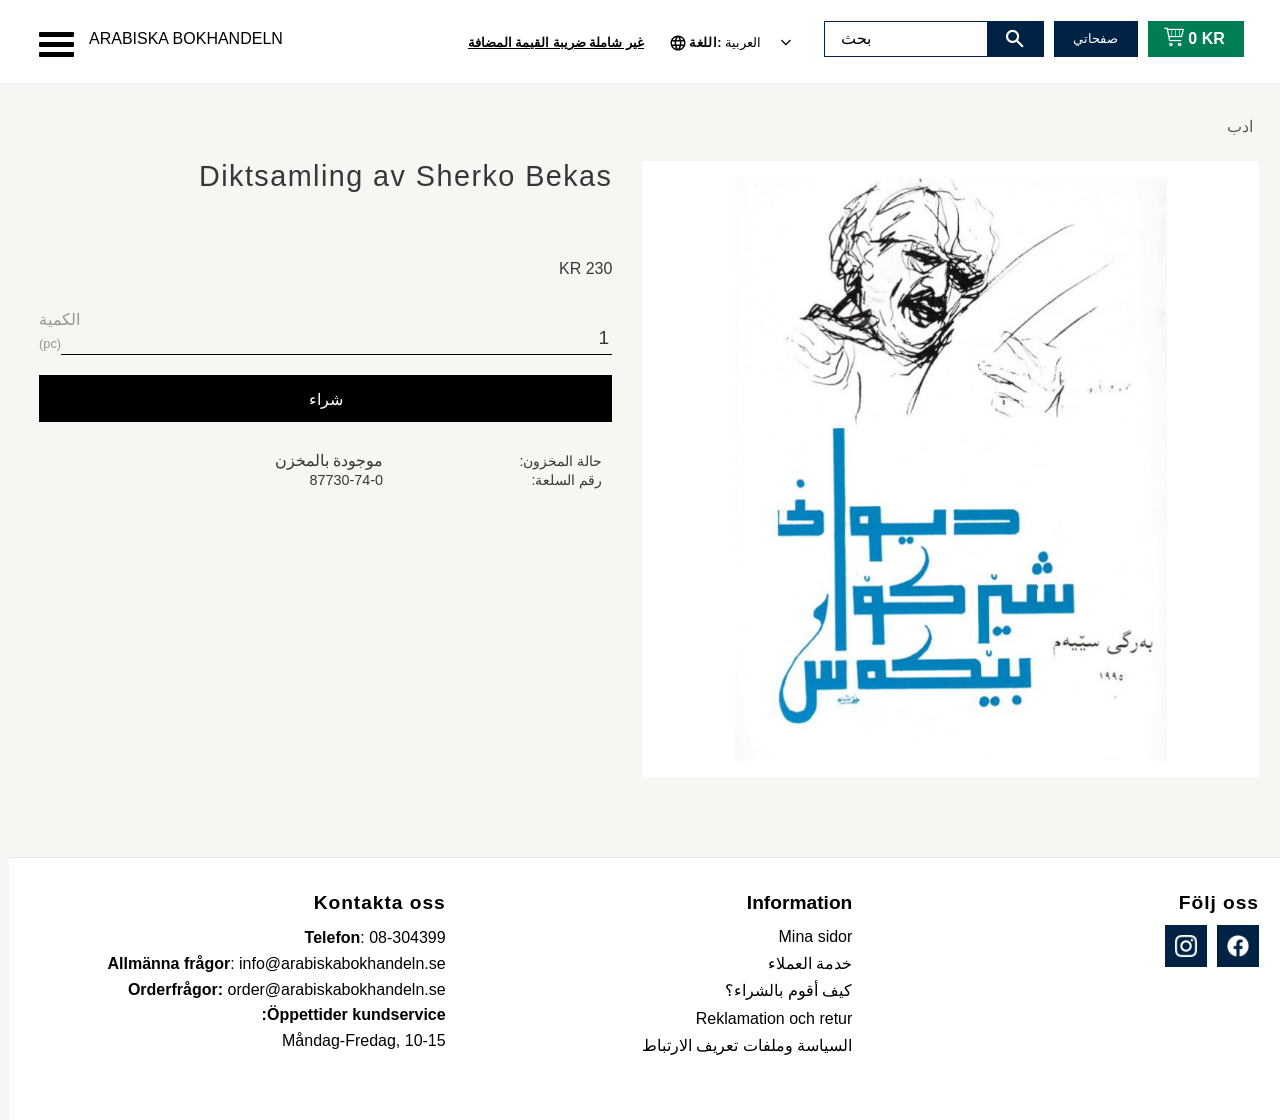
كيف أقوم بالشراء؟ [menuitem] (779, 990)
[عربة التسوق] (1181, 39)
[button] (47, 44)
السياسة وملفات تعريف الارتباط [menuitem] (738, 1045)
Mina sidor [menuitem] (807, 936)
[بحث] (1006, 39)
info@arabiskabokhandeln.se (333, 963)
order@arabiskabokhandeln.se (328, 989)
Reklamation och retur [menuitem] (765, 1018)
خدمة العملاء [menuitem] (801, 963)
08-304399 (398, 937)
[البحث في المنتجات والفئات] (897, 39)
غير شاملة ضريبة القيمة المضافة (547, 42)
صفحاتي (1086, 38)
